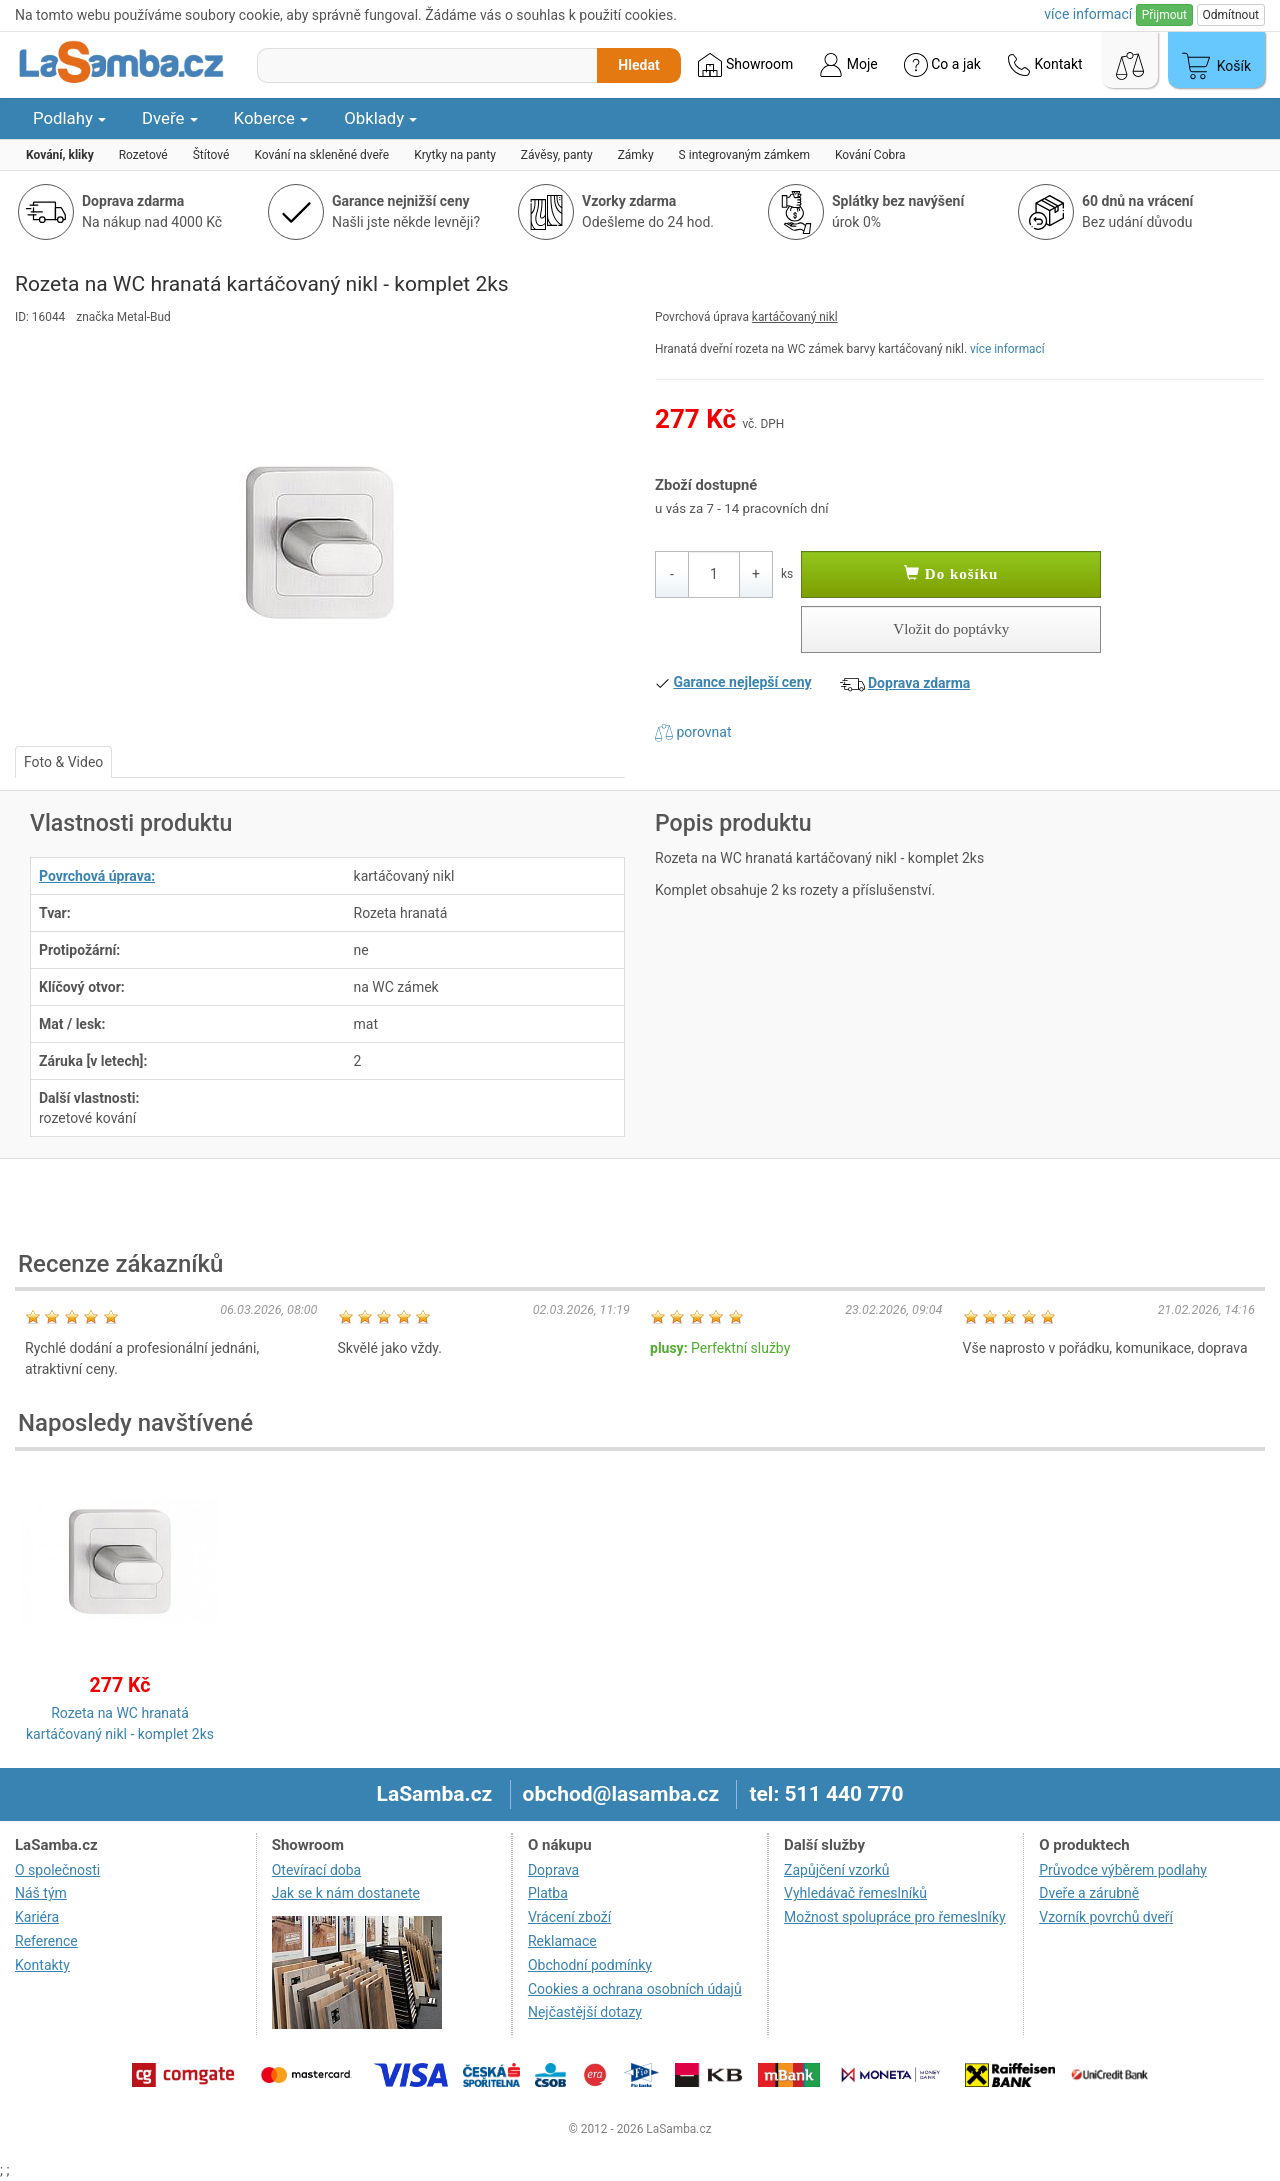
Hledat (638, 65)
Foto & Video (63, 762)
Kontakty (42, 1965)
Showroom (745, 65)
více (1088, 14)
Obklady (380, 118)
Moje (848, 65)
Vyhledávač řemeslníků (855, 1893)
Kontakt (1045, 65)
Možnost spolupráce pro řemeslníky (895, 1917)
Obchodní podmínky (590, 1965)
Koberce (271, 118)
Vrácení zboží (569, 1917)
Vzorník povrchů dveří (1106, 1917)
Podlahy (69, 118)
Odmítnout (1231, 15)
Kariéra (37, 1917)
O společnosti (57, 1870)
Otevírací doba (317, 1870)
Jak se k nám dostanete (346, 1893)
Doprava (553, 1870)
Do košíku (951, 574)
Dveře (170, 118)
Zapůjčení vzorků (837, 1870)
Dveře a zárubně (1089, 1893)
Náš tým (41, 1893)
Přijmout (1164, 15)
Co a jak (942, 65)
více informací (1007, 349)
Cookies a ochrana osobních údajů (635, 1989)
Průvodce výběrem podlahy (1123, 1870)
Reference (46, 1941)
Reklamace (562, 1941)
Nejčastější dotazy (585, 2012)
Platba (548, 1893)
